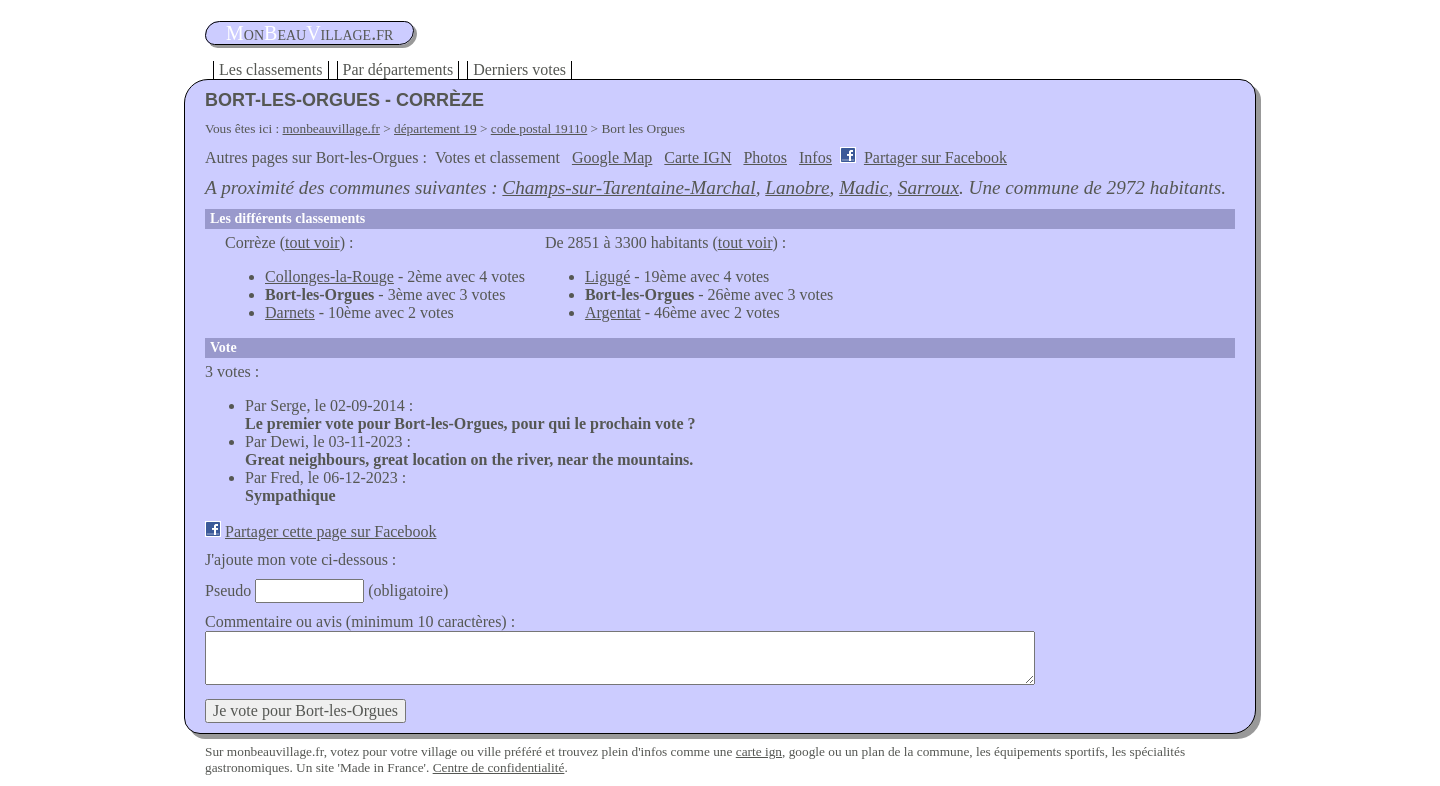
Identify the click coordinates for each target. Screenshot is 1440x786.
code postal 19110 (539, 128)
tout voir (312, 242)
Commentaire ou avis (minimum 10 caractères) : (360, 621)
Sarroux (928, 187)
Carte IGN (697, 157)
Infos (815, 157)
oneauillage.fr (309, 33)
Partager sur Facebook (935, 157)
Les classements (271, 69)
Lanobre (797, 187)
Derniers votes (519, 69)
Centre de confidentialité (499, 767)
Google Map (612, 157)
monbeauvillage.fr (331, 128)
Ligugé (607, 276)
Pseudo (228, 590)
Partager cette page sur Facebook (330, 531)
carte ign (759, 751)
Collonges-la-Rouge (329, 276)
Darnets (290, 312)
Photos (765, 157)
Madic (863, 187)
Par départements (398, 69)
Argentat (613, 312)
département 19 (435, 128)
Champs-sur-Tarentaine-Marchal (628, 187)
